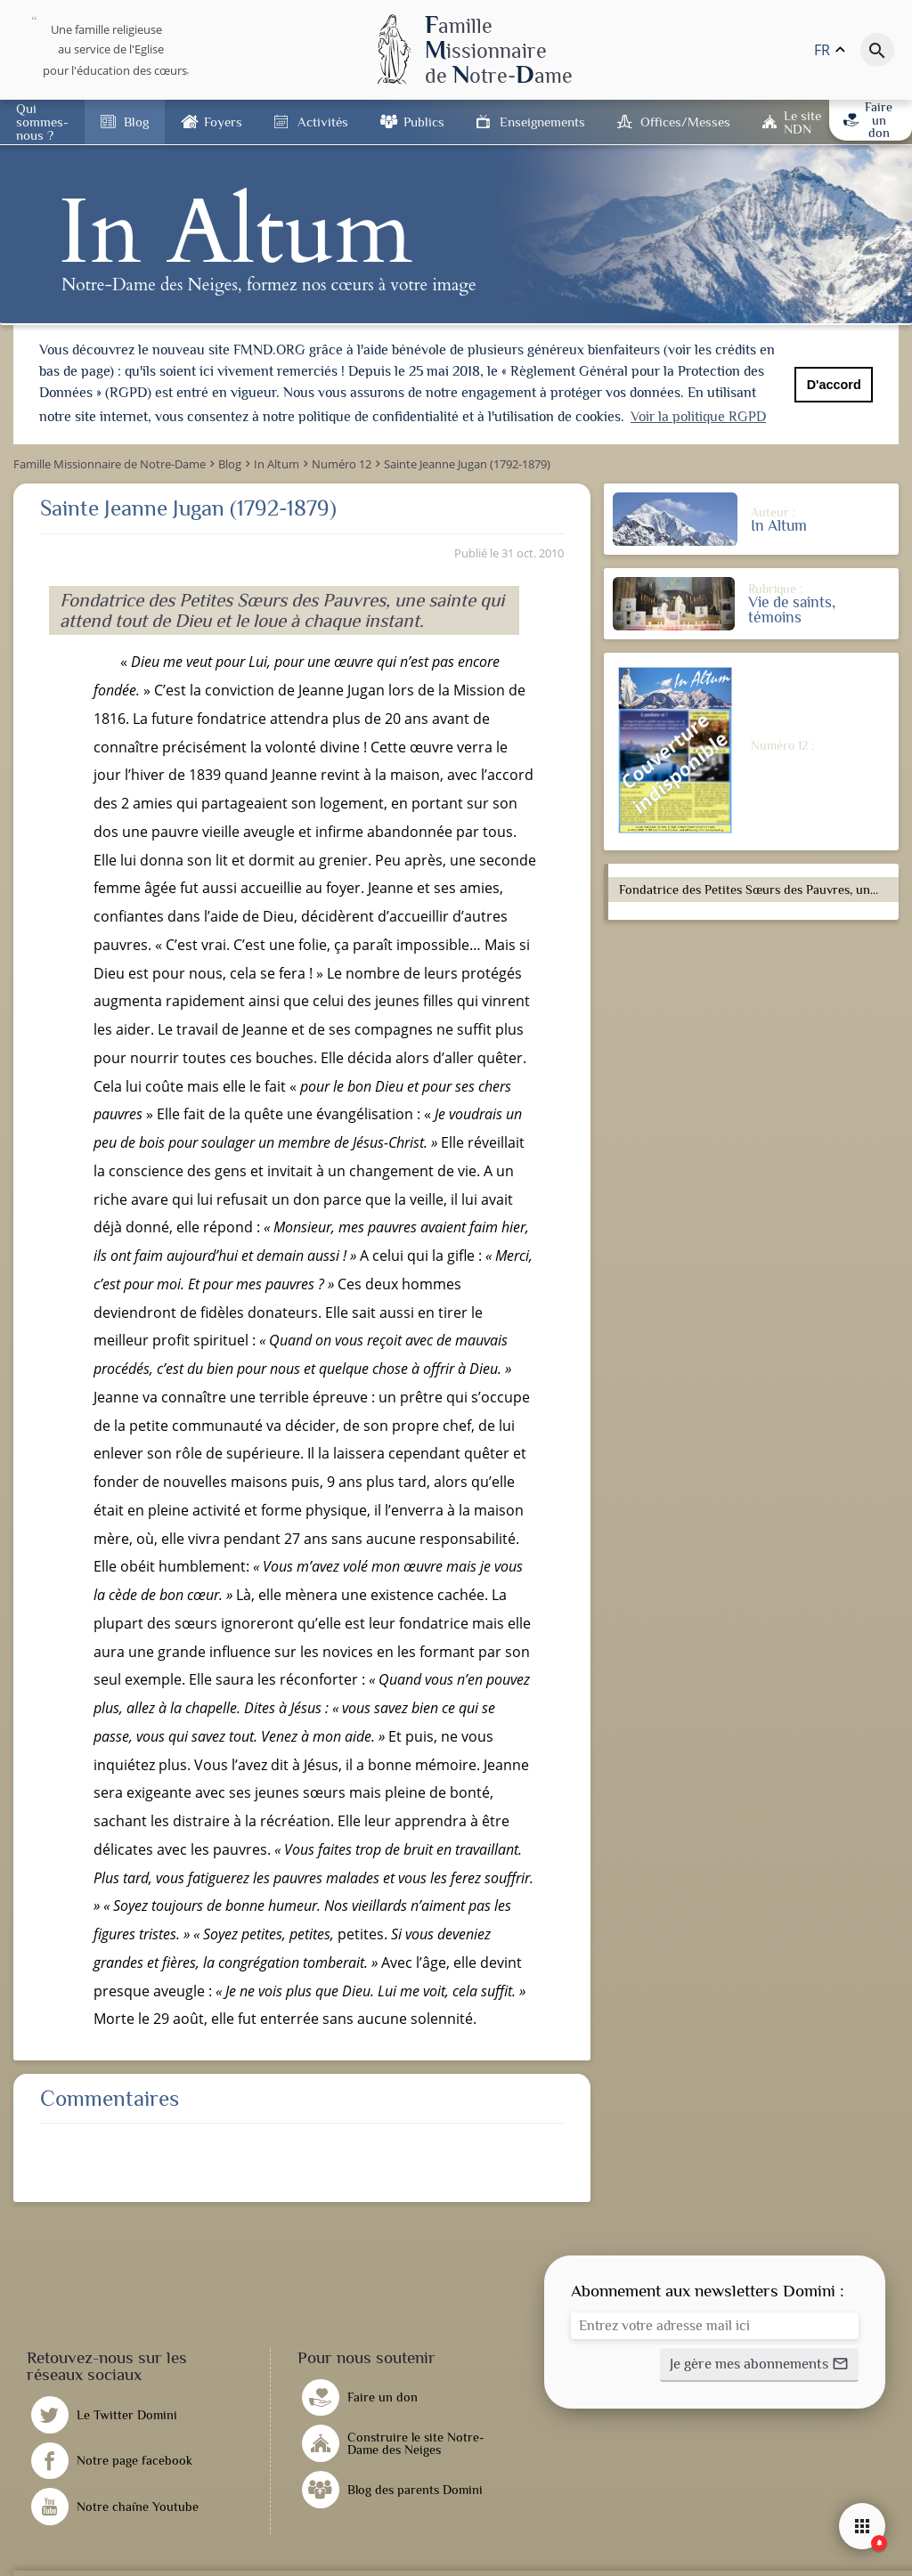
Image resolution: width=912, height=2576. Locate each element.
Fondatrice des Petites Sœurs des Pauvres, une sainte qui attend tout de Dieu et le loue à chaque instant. (756, 888)
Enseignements (542, 121)
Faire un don (867, 120)
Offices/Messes (685, 121)
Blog (136, 121)
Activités (322, 121)
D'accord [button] (834, 385)
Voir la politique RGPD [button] (698, 417)
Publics (423, 121)
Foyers (223, 121)
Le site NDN (802, 122)
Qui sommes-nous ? (42, 121)
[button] (759, 2363)
